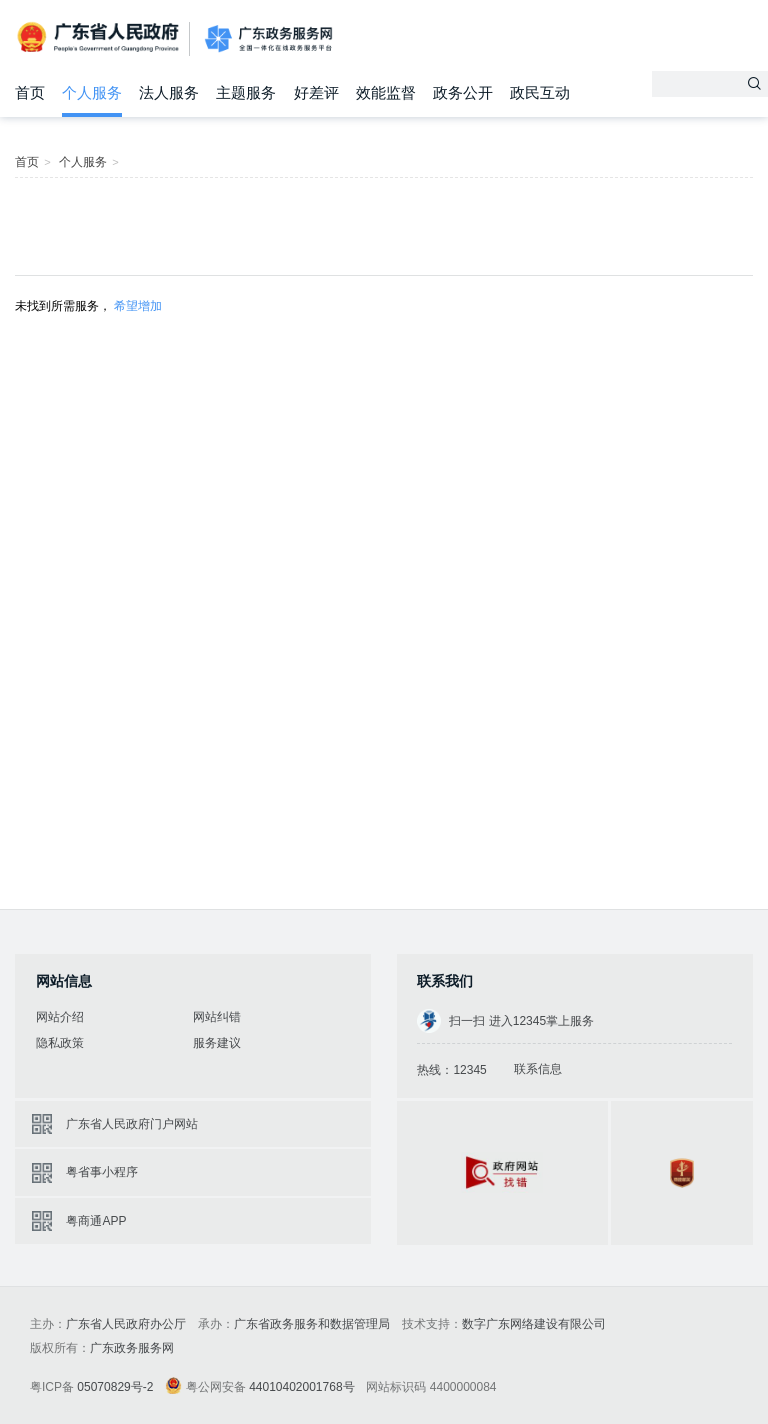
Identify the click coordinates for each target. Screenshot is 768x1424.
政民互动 (540, 92)
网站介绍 (60, 1017)
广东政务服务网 (268, 39)
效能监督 (386, 92)
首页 (30, 92)
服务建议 (217, 1043)
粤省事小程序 (102, 1172)
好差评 (316, 92)
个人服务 (92, 92)
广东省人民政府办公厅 (126, 1324)
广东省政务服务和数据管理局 (312, 1324)
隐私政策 (60, 1043)
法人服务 (169, 92)
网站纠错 (217, 1017)
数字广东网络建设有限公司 (534, 1324)
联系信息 (538, 1069)
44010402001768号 (301, 1387)
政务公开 (463, 92)
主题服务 (246, 92)
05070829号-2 (115, 1387)
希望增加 (138, 306)
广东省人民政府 (100, 37)
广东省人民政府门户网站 (132, 1124)
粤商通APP (96, 1221)
